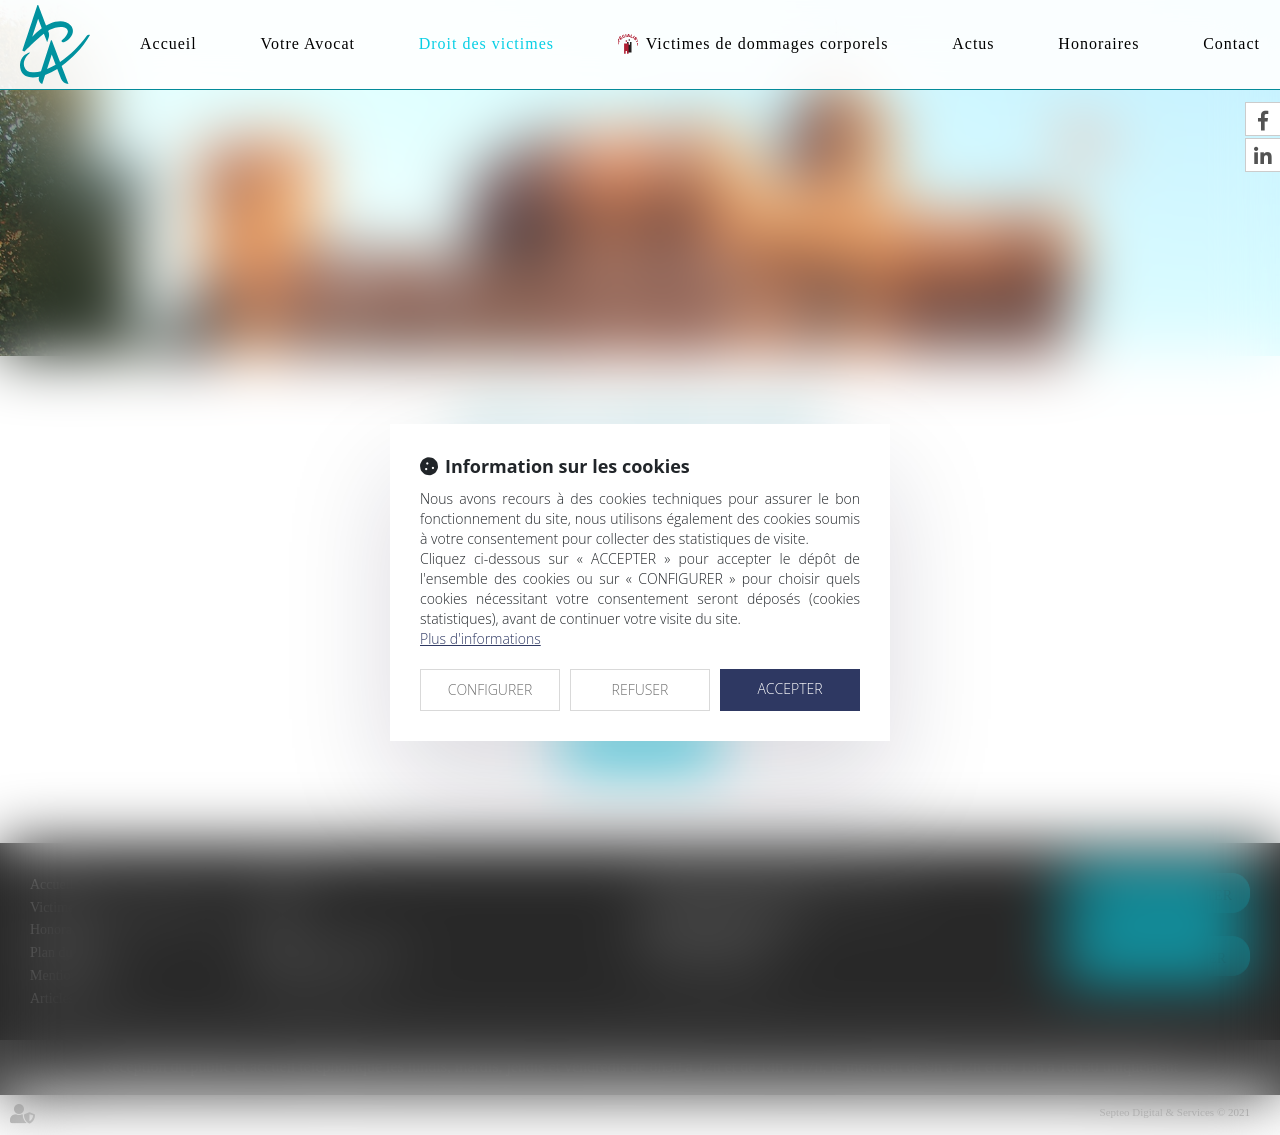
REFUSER (640, 689)
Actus (973, 43)
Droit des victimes (486, 43)
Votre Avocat (307, 43)
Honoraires (1098, 43)
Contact (1231, 43)
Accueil (168, 43)
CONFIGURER (490, 689)
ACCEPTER (789, 688)
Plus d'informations (480, 638)
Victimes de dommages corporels (767, 43)
